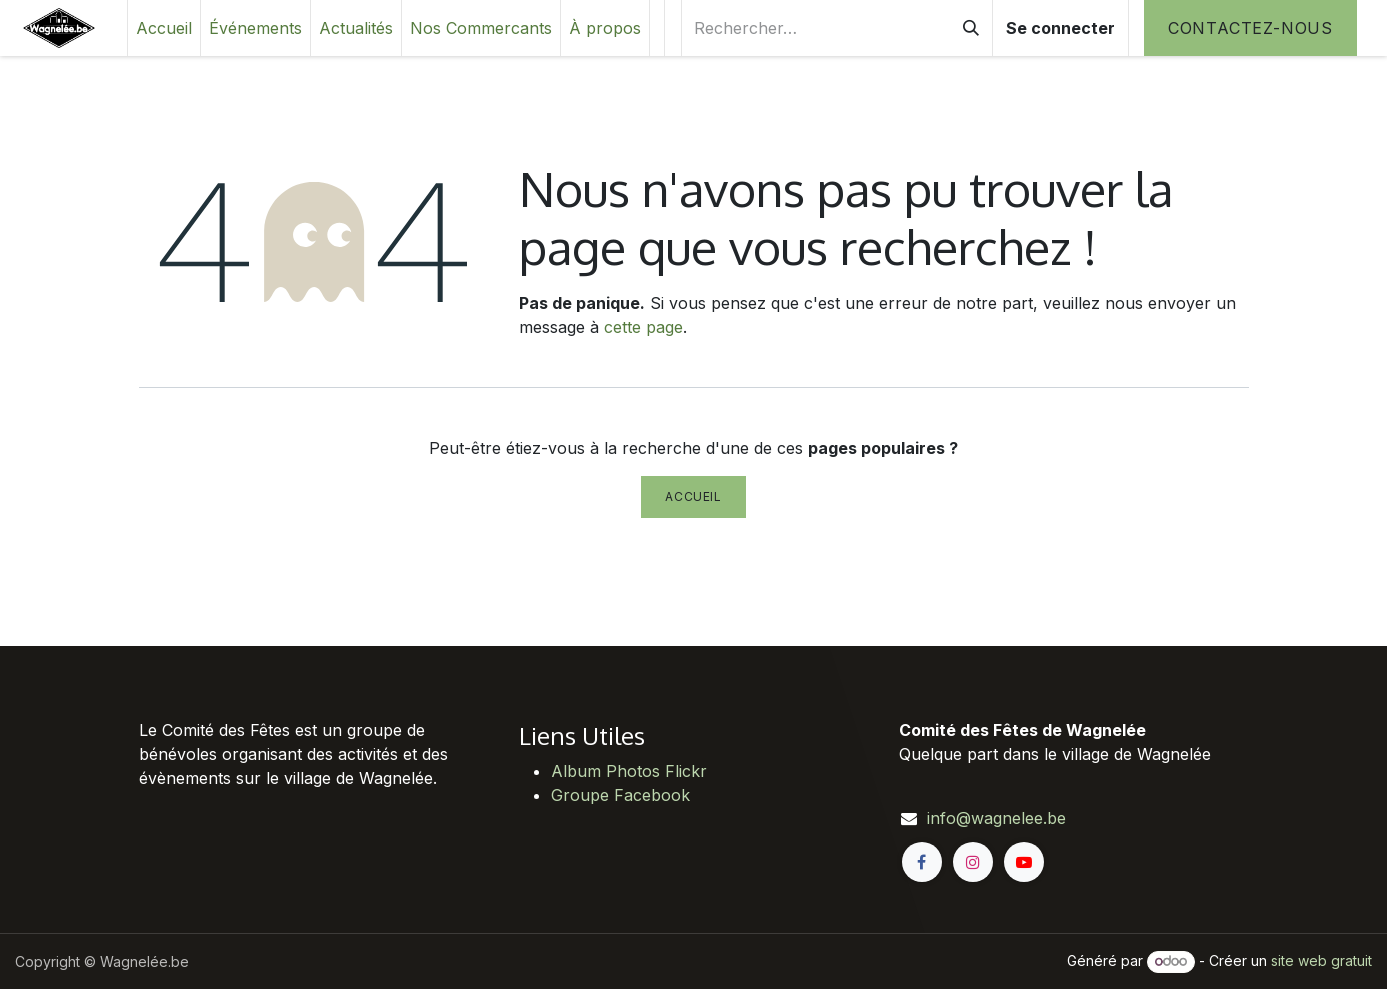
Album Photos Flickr (629, 771)
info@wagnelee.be (996, 818)
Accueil (693, 496)
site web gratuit (1321, 960)
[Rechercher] (971, 28)
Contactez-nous (1250, 28)
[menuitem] (164, 28)
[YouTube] (1024, 862)
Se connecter (1060, 28)
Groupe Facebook (620, 795)
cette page (643, 327)
